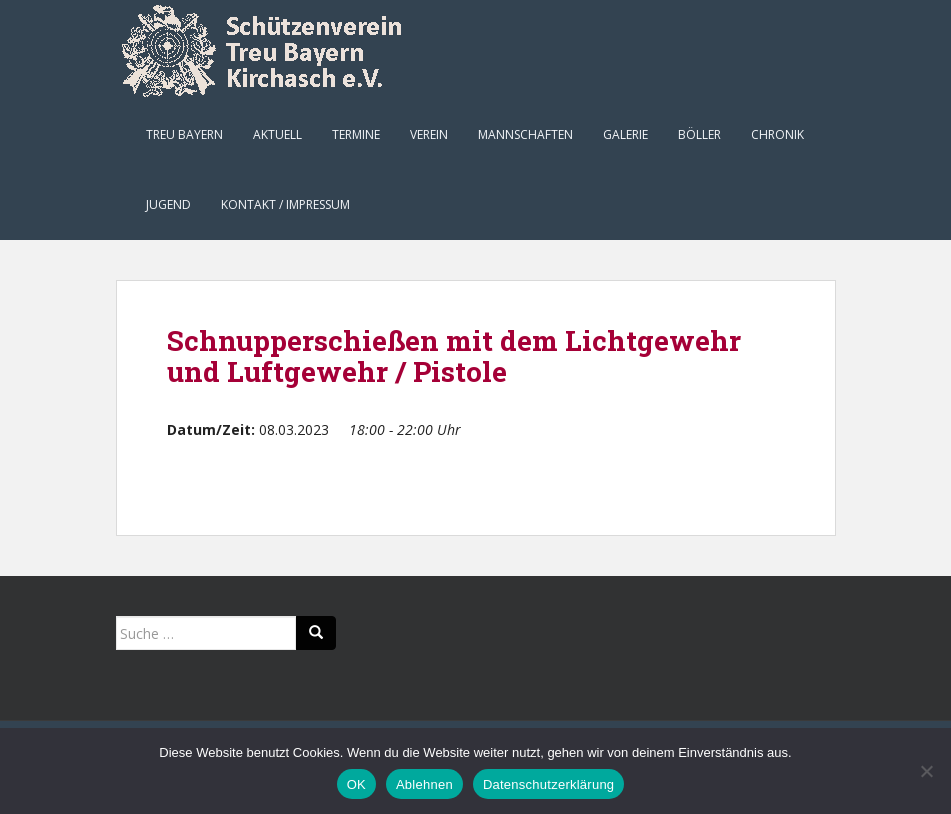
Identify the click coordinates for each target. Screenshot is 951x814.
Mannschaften (525, 134)
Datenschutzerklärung (548, 784)
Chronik (777, 134)
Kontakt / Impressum (285, 204)
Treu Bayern (184, 134)
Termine (356, 134)
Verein (429, 134)
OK (356, 784)
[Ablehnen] (926, 771)
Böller (699, 134)
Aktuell (277, 134)
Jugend (168, 204)
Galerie (625, 134)
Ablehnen (424, 784)
